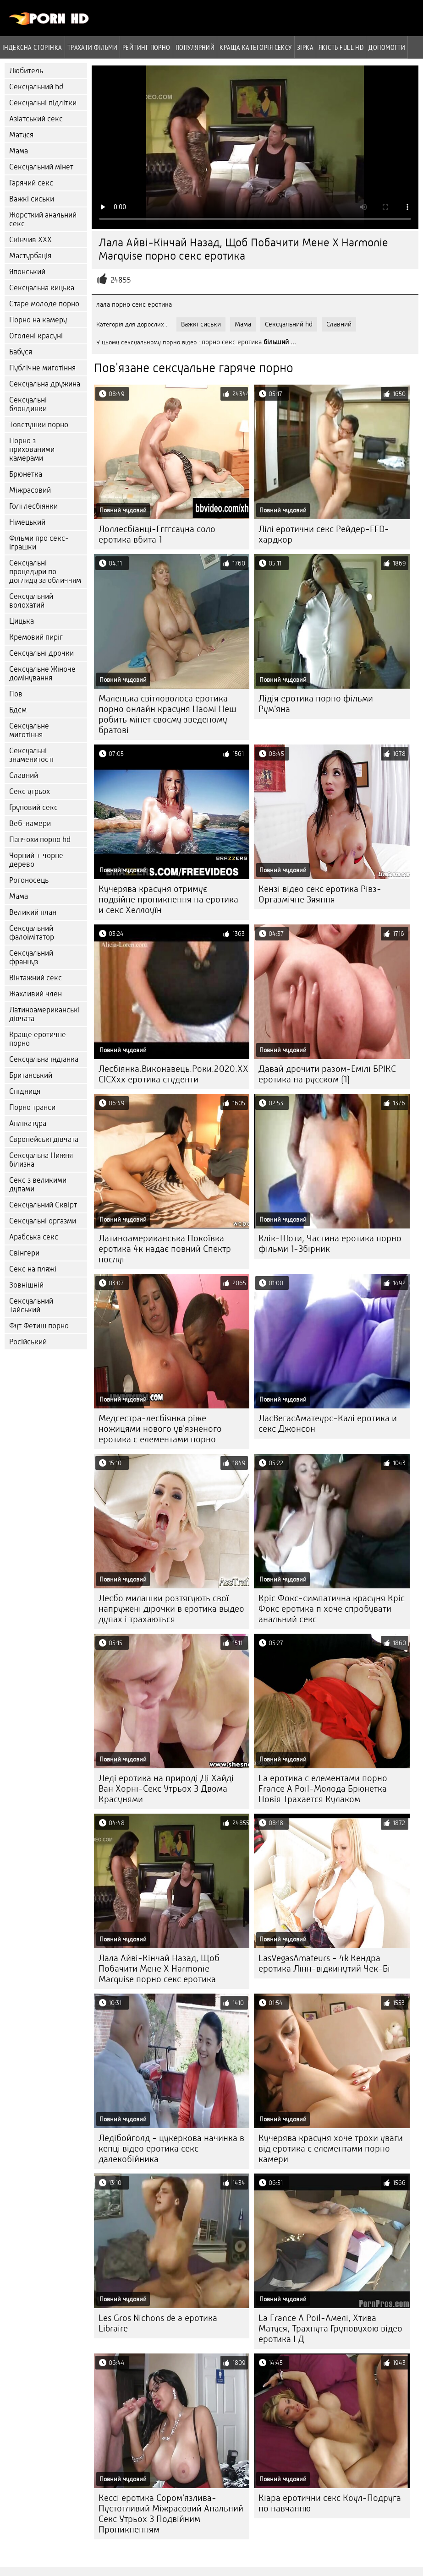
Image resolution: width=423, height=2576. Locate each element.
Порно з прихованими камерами (32, 449)
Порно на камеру (38, 319)
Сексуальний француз (31, 957)
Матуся (21, 134)
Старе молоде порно (44, 303)
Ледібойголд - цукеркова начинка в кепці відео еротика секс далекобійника (171, 2148)
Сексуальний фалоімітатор (31, 932)
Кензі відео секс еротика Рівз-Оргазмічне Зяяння (319, 894)
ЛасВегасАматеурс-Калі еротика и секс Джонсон (327, 1423)
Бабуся (20, 352)
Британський (30, 1075)
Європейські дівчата (43, 1139)
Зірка (305, 47)
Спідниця (24, 1091)
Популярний (195, 47)
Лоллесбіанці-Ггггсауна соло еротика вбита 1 (157, 534)
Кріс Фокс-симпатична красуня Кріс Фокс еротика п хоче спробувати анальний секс (331, 1609)
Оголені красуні (36, 336)
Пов (15, 694)
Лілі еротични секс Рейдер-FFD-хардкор (323, 534)
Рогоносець (29, 880)
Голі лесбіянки (33, 506)
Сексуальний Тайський (31, 1305)
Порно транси (32, 1107)
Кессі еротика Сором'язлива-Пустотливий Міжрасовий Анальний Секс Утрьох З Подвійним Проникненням (171, 2514)
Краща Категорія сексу (255, 47)
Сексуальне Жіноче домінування (42, 673)
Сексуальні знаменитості (31, 755)
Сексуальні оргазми (42, 1221)
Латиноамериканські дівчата (44, 1014)
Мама (18, 151)
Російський (28, 1341)
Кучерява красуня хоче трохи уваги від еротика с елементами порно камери (330, 2148)
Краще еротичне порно (37, 1039)
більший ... (280, 342)
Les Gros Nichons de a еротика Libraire (158, 2323)
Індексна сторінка (32, 47)
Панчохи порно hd (40, 839)
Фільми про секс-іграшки (39, 542)
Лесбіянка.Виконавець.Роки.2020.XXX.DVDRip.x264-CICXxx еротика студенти (174, 1074)
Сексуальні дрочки (41, 653)
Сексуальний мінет (41, 167)
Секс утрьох (29, 791)
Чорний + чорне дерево (36, 860)
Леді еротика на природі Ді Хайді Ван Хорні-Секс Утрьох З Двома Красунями (166, 1788)
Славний (23, 775)
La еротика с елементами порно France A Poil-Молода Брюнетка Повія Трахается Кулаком (322, 1788)
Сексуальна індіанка (43, 1059)
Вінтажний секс (35, 977)
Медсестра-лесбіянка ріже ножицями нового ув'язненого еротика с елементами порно (160, 1429)
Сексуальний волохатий (31, 600)
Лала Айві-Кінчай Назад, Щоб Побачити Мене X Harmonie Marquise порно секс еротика (159, 1968)
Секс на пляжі (32, 1269)
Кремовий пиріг (36, 637)
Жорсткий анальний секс (43, 219)
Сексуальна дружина (44, 384)
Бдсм (18, 710)
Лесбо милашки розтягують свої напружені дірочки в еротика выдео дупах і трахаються (171, 1609)
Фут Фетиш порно (39, 1325)
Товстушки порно (38, 424)
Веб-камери (30, 823)
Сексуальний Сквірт (43, 1205)
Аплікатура (27, 1123)
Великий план (32, 912)
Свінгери (24, 1253)
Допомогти (386, 47)
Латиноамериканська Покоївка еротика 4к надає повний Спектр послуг (165, 1249)
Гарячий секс (31, 183)
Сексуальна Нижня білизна (41, 1159)
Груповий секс (33, 807)
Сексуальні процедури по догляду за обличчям (45, 572)
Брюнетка (25, 474)
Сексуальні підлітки (43, 102)
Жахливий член (35, 993)
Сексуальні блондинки (28, 404)
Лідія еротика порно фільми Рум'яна (315, 703)
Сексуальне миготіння (29, 730)
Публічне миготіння (42, 368)
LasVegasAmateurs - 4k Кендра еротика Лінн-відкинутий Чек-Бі (324, 1963)
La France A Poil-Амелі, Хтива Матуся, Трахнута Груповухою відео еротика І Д (330, 2328)
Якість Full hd (341, 47)
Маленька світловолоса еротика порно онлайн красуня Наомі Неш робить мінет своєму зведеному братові (167, 714)
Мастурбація (30, 255)
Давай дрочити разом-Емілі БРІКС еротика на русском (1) (327, 1074)
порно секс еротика (232, 342)
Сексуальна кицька (41, 287)
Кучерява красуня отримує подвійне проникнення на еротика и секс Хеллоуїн (168, 899)
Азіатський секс (36, 118)
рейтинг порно (146, 47)
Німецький (27, 522)
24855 (120, 280)
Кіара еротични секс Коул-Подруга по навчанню (329, 2503)
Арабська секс (33, 1237)
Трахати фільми (92, 47)
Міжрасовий (30, 490)
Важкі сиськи (31, 199)
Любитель (26, 70)
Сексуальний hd (36, 86)
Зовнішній (26, 1285)
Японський (27, 271)
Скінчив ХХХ (30, 239)
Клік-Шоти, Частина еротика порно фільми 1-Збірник (329, 1243)
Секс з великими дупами (37, 1184)
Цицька (21, 621)
